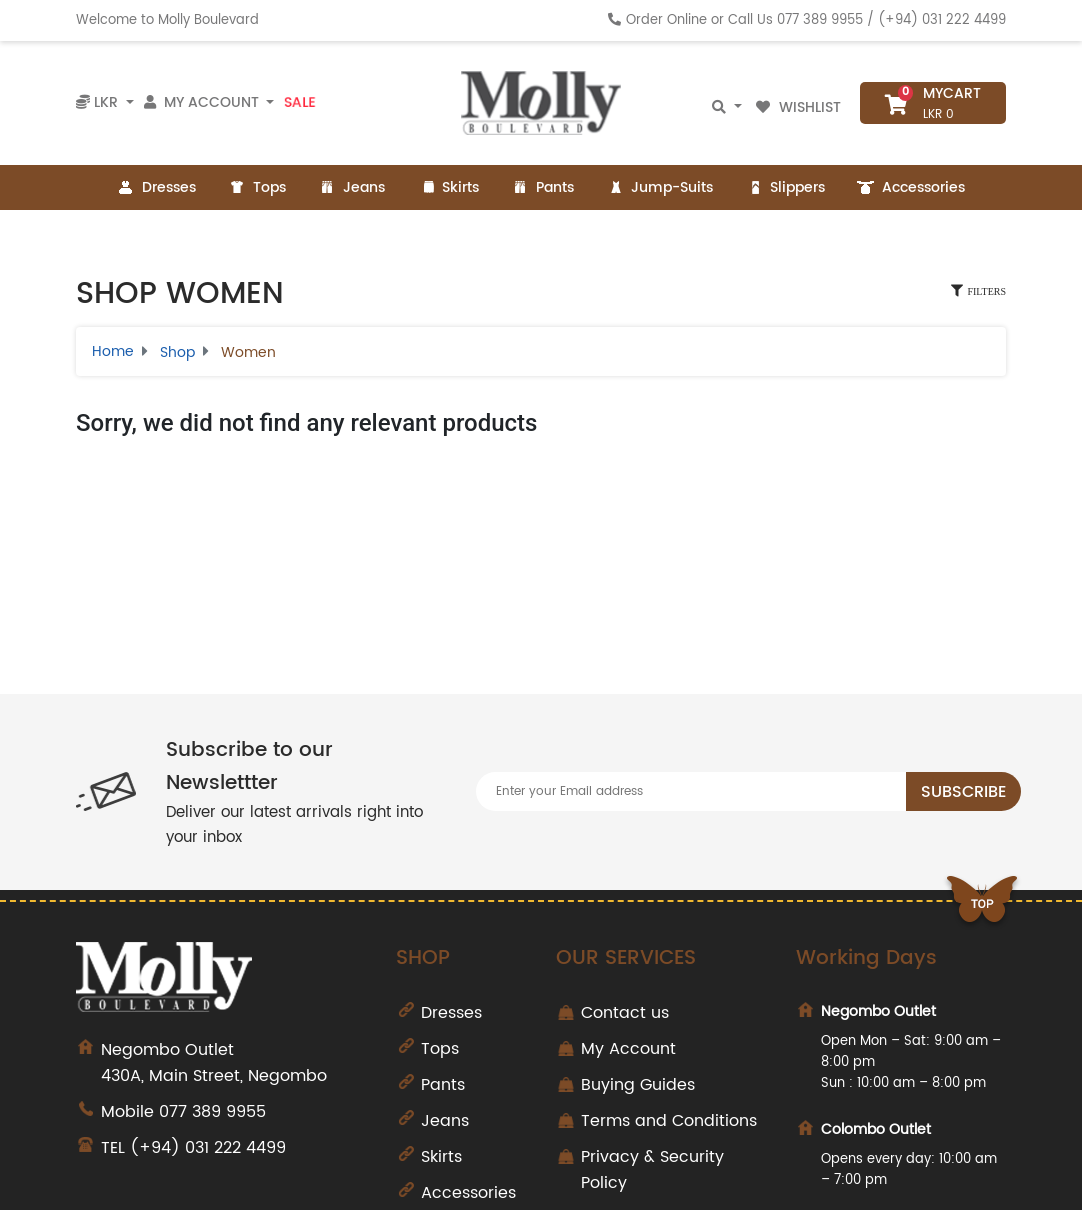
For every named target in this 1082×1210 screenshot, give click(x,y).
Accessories (911, 187)
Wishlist (800, 107)
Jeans (351, 187)
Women (248, 352)
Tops (257, 187)
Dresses (156, 187)
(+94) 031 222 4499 (942, 20)
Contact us (625, 1013)
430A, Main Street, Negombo (233, 1063)
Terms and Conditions (669, 1121)
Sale (299, 103)
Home (113, 351)
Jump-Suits (659, 187)
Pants (542, 187)
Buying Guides (638, 1085)
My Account (628, 1049)
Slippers (785, 187)
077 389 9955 (820, 20)
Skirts (448, 187)
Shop (177, 352)
